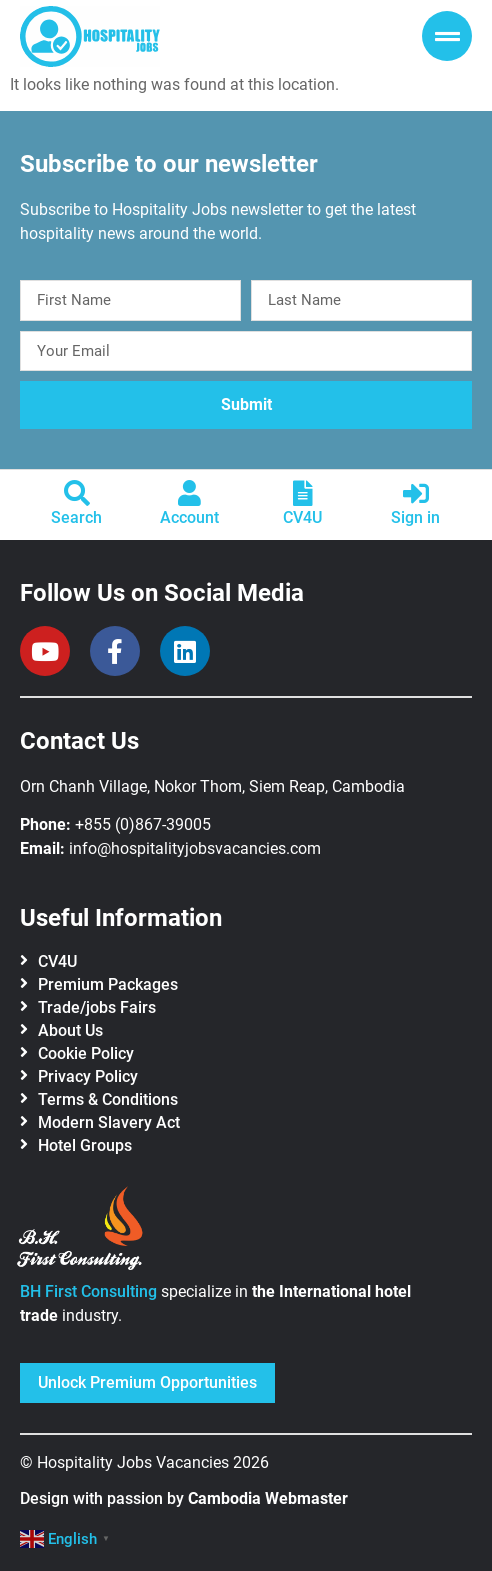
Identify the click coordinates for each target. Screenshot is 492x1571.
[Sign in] (416, 493)
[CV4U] (303, 493)
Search (76, 517)
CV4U (302, 517)
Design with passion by (184, 1498)
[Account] (190, 493)
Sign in (415, 517)
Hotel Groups (85, 1145)
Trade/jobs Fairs (97, 1007)
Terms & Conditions (108, 1099)
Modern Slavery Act (109, 1122)
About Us (70, 1030)
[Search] (77, 493)
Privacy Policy (88, 1076)
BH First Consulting (88, 1291)
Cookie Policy (86, 1053)
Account (189, 517)
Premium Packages (108, 984)
